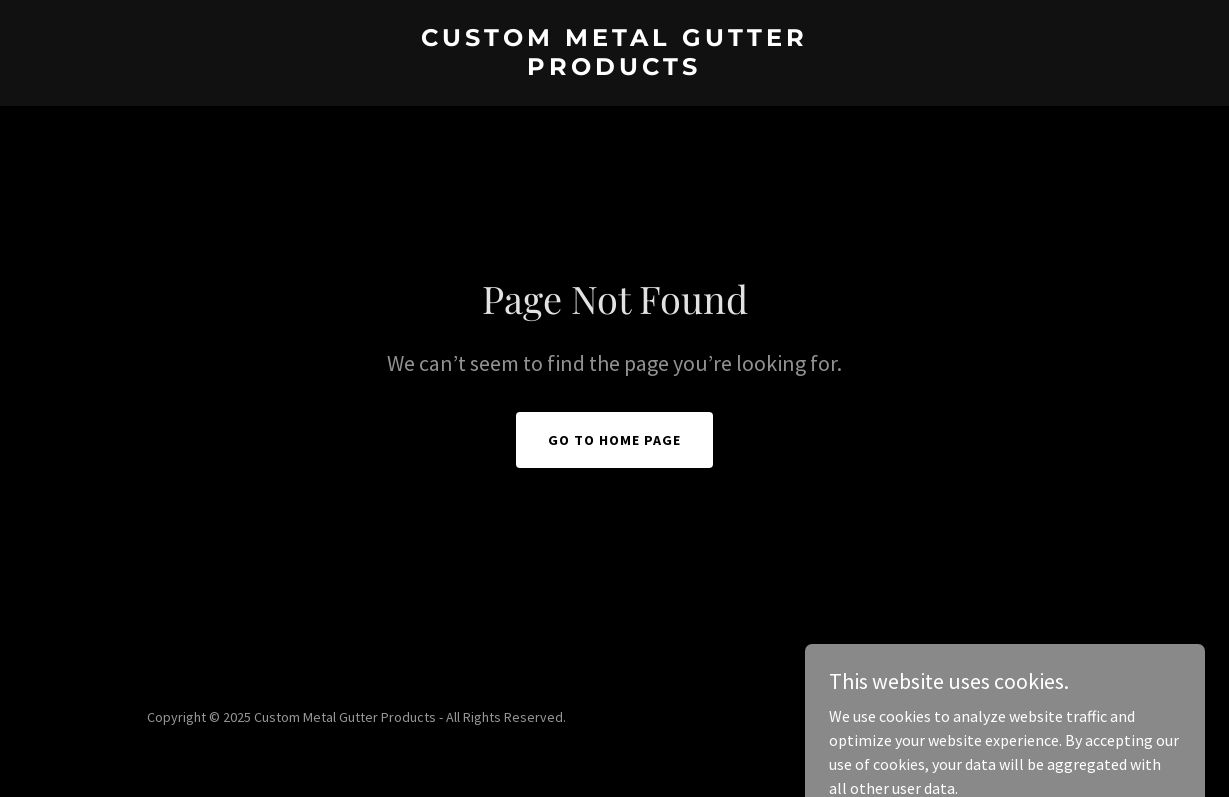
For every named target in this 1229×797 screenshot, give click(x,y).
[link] (614, 69)
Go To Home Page (614, 440)
